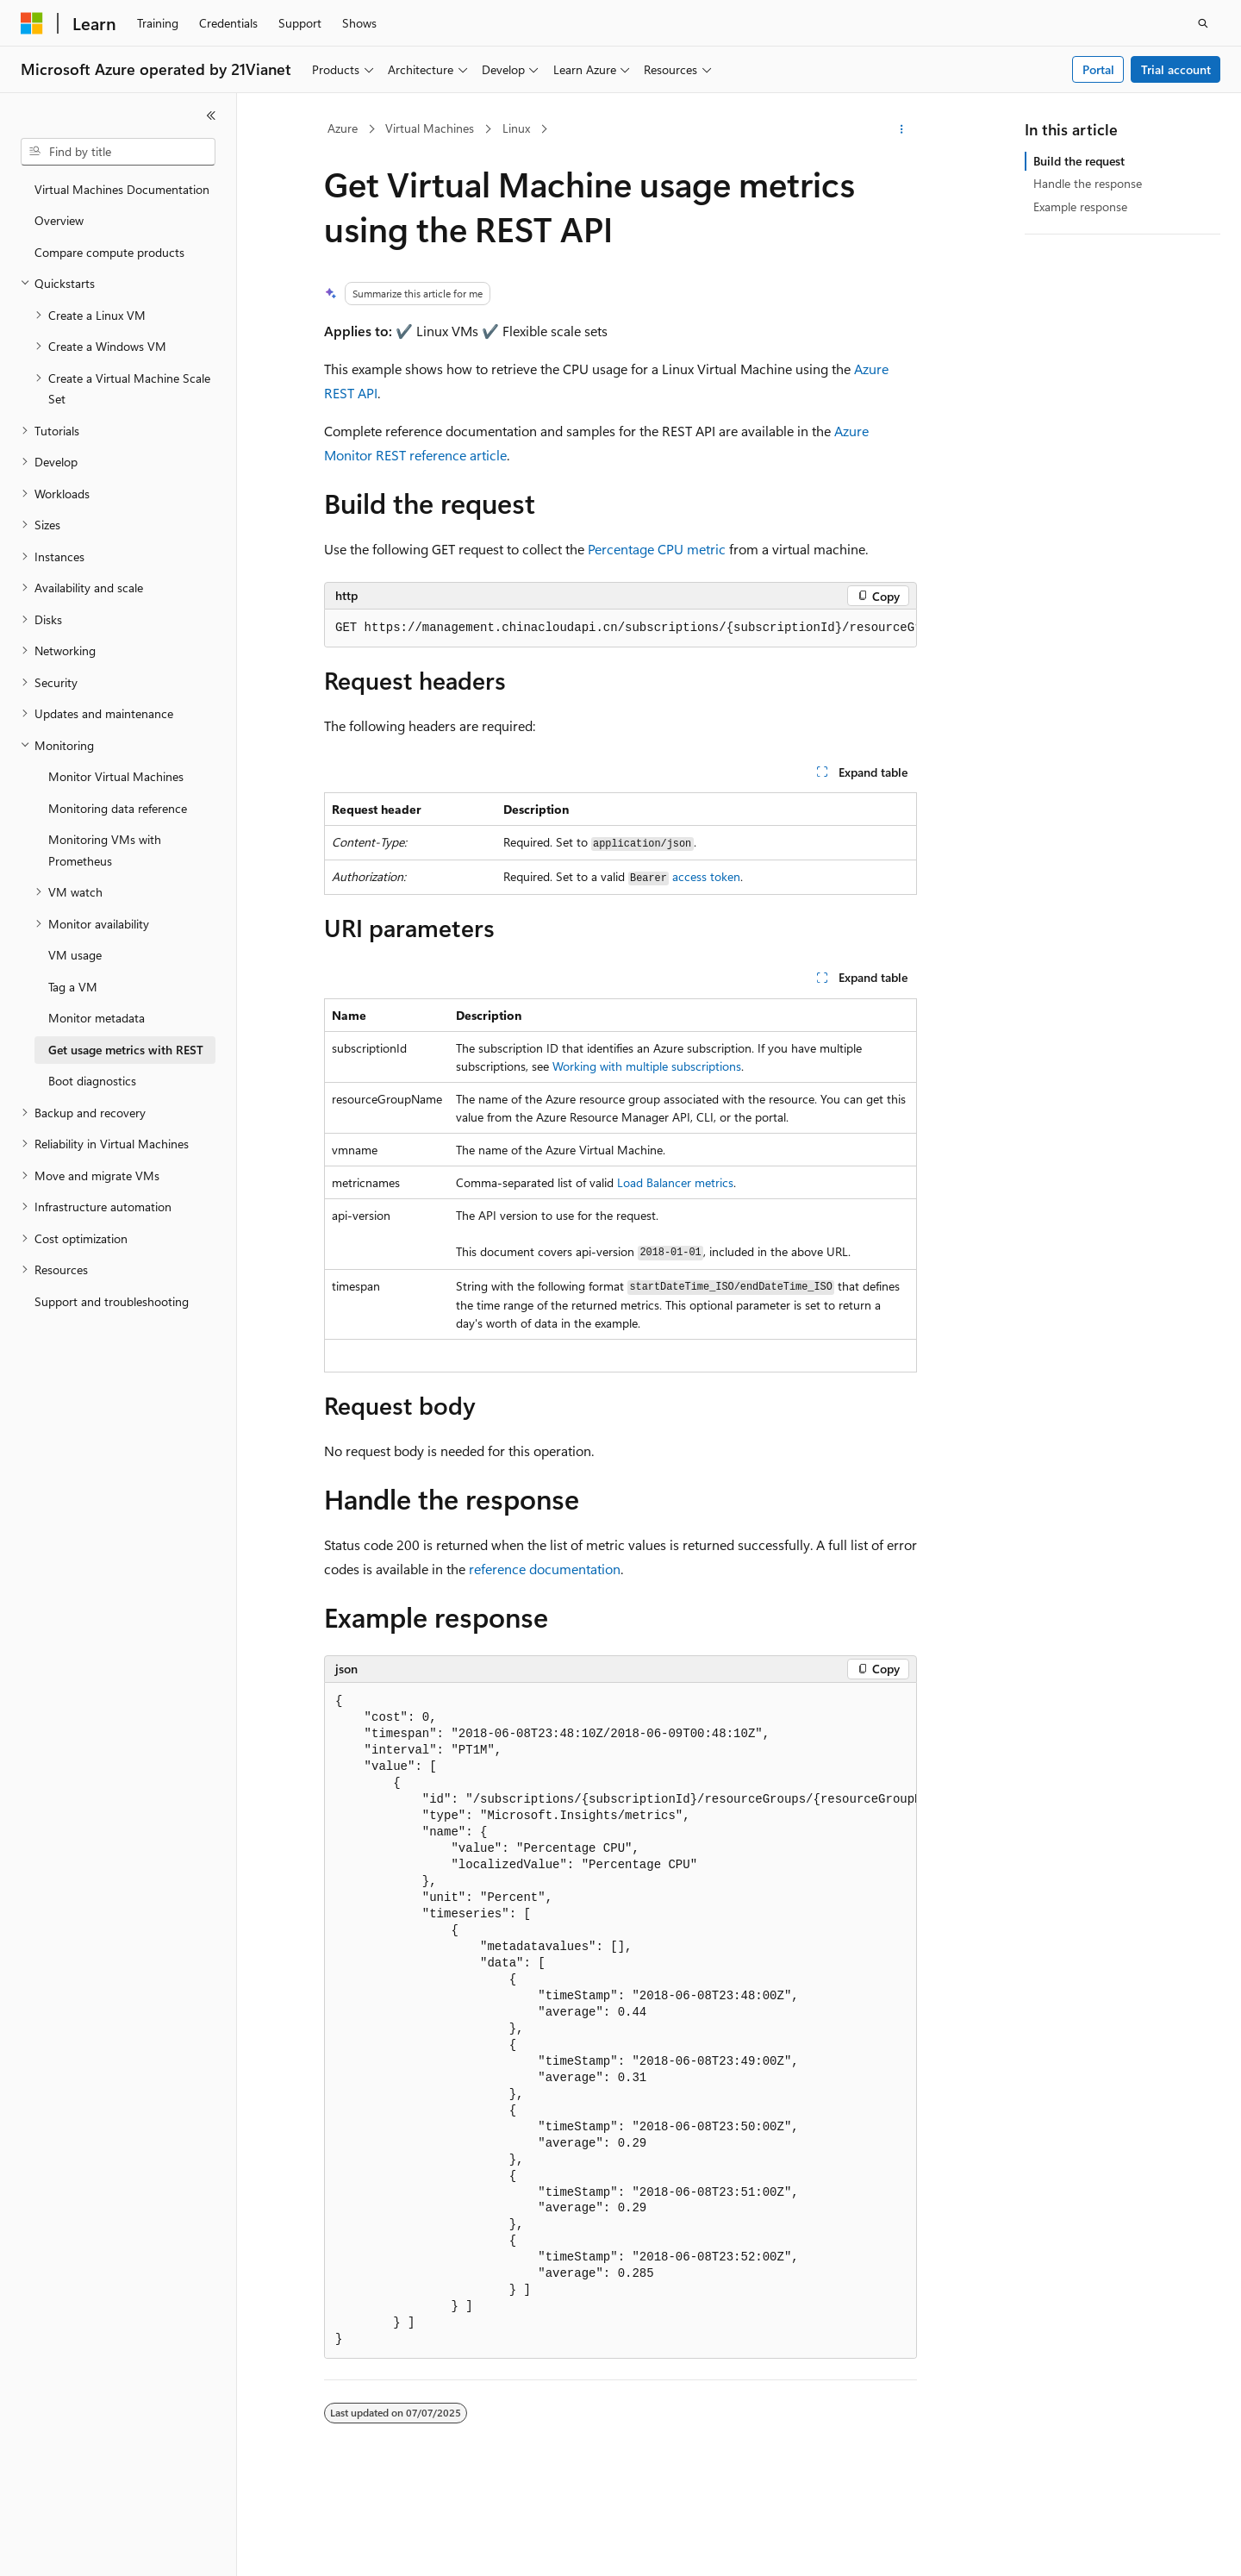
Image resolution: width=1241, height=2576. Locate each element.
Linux (516, 128)
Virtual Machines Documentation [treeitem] (121, 189)
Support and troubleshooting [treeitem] (111, 1301)
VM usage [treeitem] (75, 955)
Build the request (1079, 161)
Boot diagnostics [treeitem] (92, 1080)
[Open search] (1203, 23)
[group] (620, 628)
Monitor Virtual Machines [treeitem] (116, 776)
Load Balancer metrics (675, 1182)
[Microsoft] (32, 23)
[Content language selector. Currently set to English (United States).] (99, 2547)
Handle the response (1087, 183)
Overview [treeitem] (59, 220)
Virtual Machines (429, 128)
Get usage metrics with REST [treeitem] (125, 1049)
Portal (1098, 69)
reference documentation (544, 1569)
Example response (1080, 206)
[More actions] (902, 129)
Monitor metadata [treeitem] (96, 1018)
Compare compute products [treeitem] (109, 252)
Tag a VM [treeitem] (72, 987)
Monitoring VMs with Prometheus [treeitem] (104, 850)
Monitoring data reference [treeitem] (117, 808)
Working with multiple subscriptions (646, 1066)
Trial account (1176, 69)
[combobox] (118, 152)
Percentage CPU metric (657, 549)
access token (706, 876)
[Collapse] (211, 115)
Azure (342, 128)
